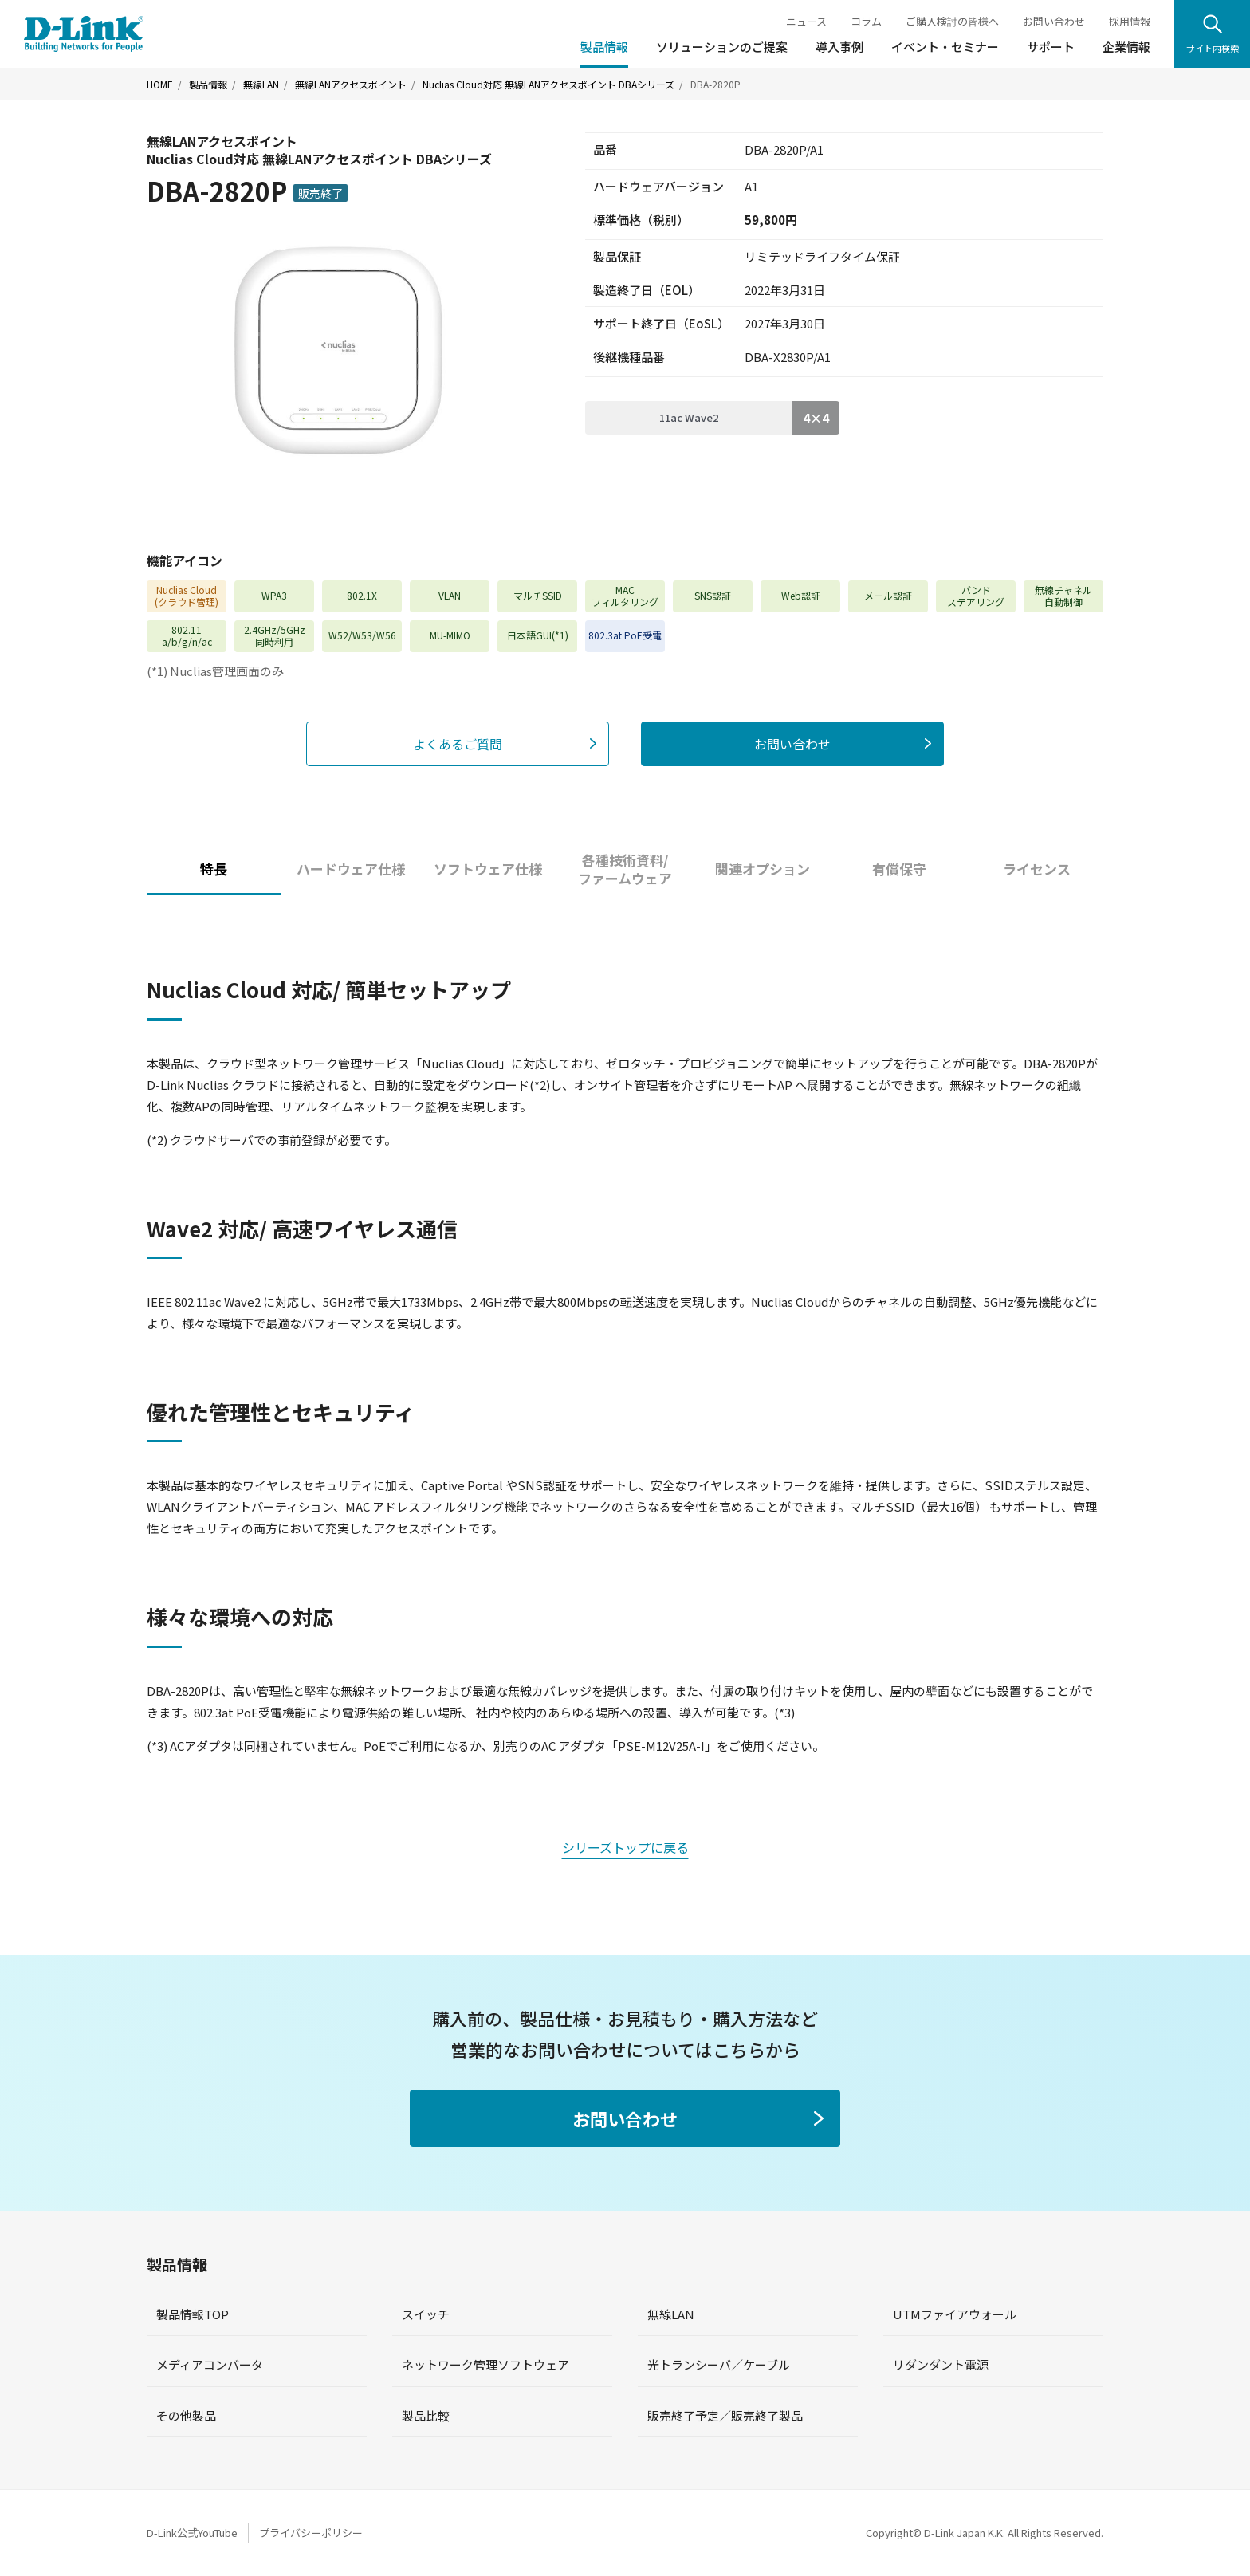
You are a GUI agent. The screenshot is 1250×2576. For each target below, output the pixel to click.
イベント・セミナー (945, 46)
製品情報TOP (192, 2314)
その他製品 (186, 2415)
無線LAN (261, 84)
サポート (1051, 46)
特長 (213, 869)
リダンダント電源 (941, 2364)
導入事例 (839, 46)
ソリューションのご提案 (722, 46)
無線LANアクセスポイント (351, 84)
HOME (160, 84)
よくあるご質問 (457, 743)
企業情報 (1126, 46)
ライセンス (1037, 869)
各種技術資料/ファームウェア (625, 869)
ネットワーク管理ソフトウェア (485, 2364)
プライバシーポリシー (311, 2532)
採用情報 (1129, 21)
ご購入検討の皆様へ (952, 21)
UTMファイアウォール (954, 2314)
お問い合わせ (1054, 21)
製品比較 (426, 2415)
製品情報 (604, 46)
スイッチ (426, 2314)
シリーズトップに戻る (625, 1847)
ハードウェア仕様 (351, 869)
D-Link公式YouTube (192, 2532)
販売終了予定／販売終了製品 (725, 2415)
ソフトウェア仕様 (488, 869)
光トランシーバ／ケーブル (718, 2364)
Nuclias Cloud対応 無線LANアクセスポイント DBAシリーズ (548, 84)
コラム (866, 21)
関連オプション (762, 869)
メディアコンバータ (209, 2364)
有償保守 (899, 869)
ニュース (806, 21)
